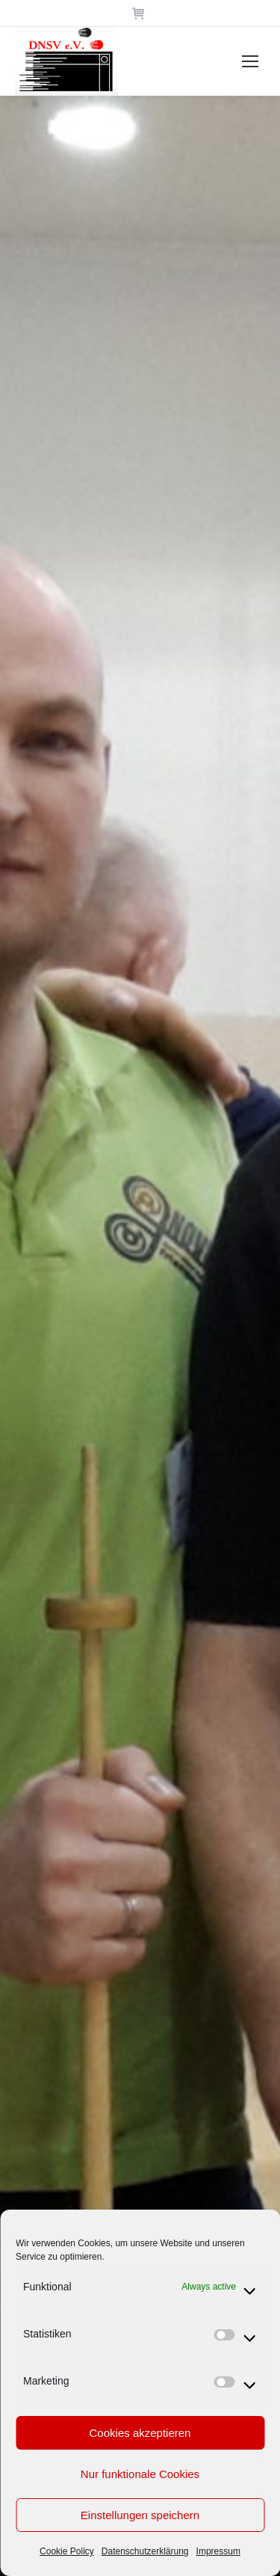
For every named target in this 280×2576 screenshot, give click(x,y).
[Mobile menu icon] (250, 61)
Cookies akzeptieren (140, 2432)
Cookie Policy (67, 2551)
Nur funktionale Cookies (140, 2474)
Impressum (218, 2551)
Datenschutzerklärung (145, 2551)
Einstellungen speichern (140, 2515)
